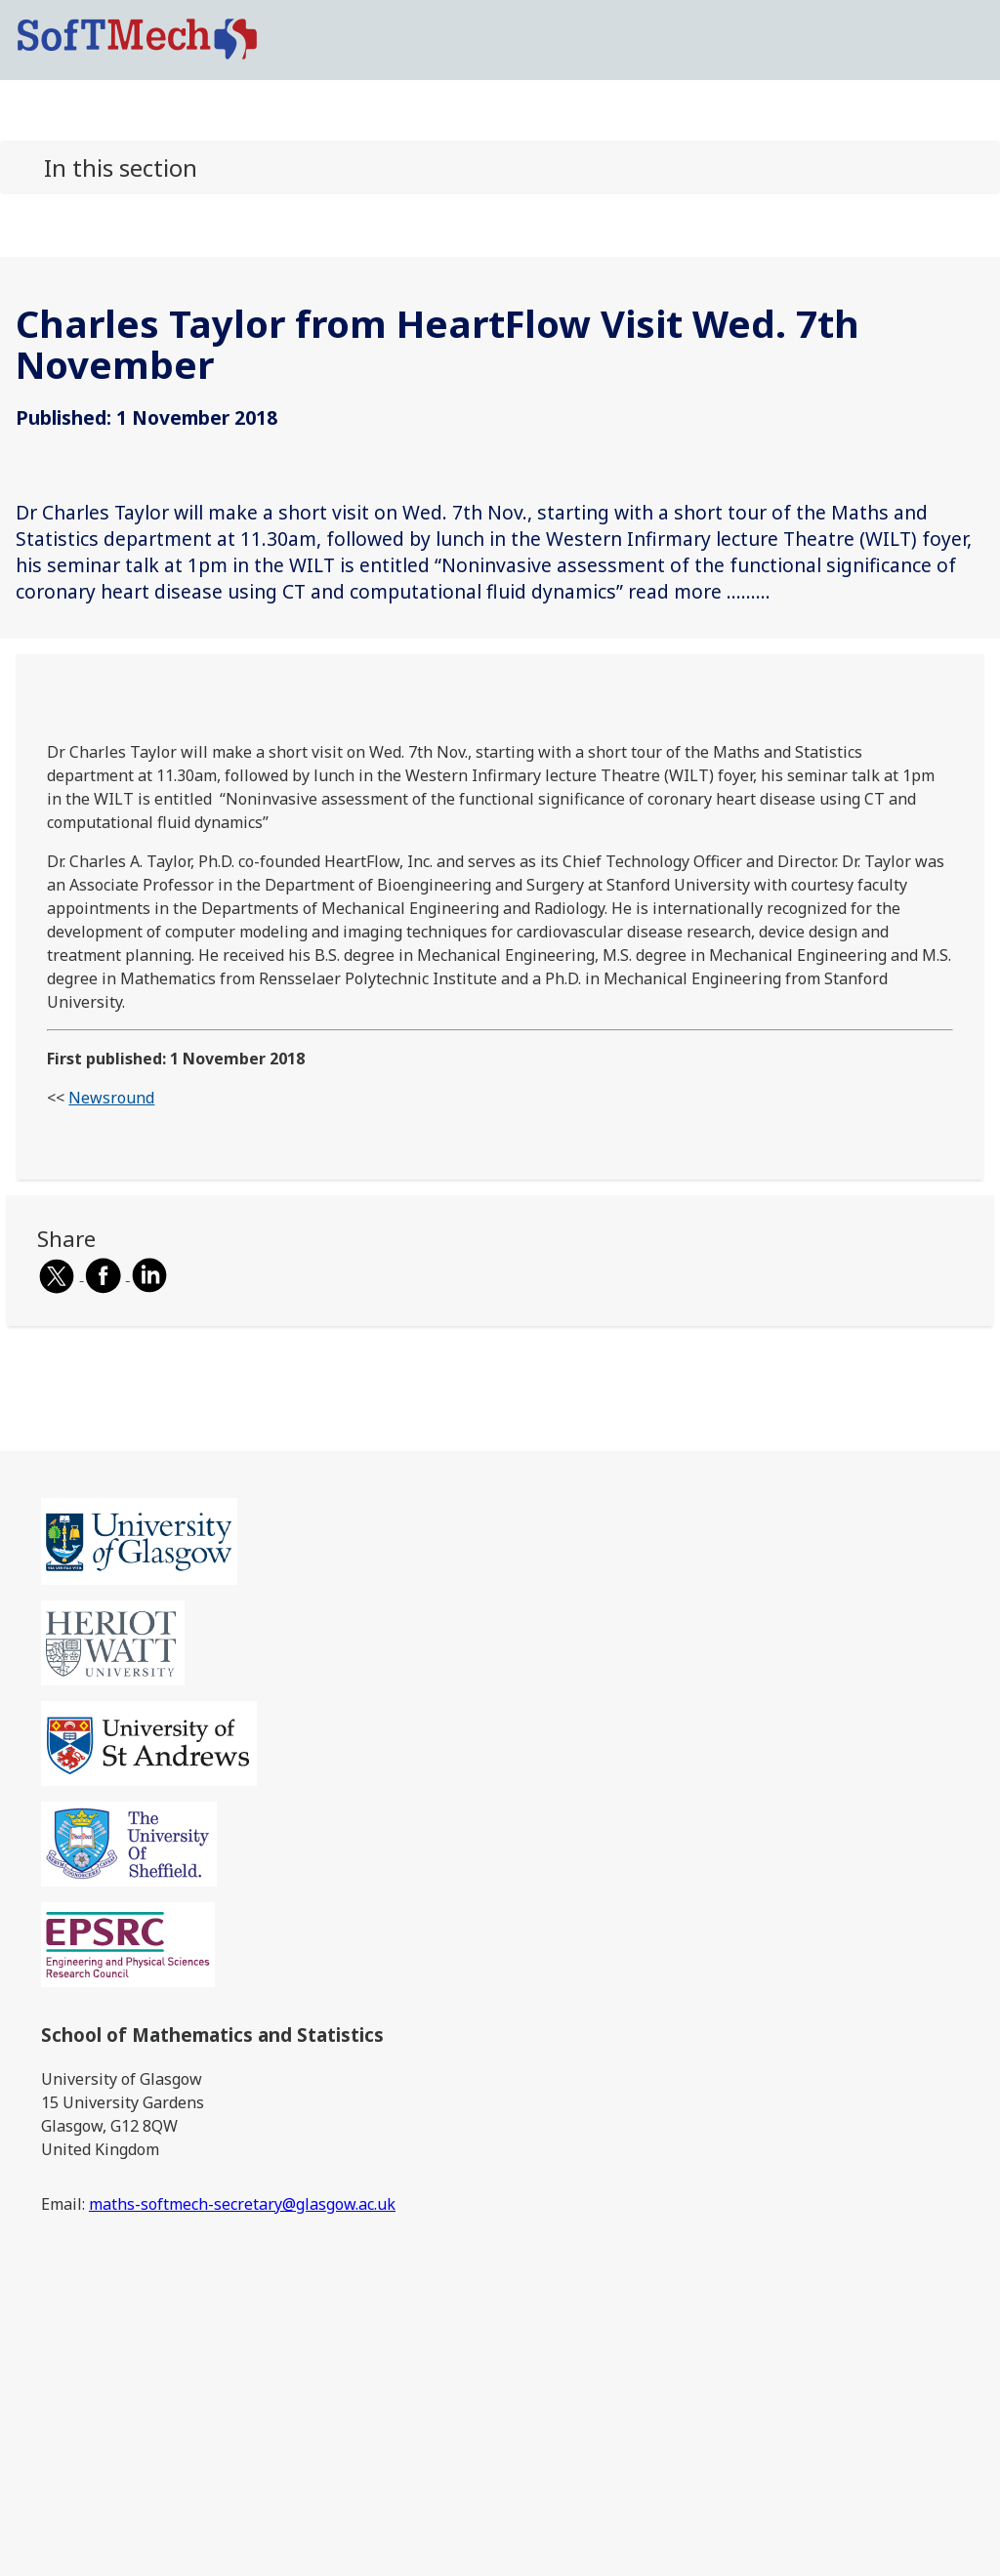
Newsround (111, 1097)
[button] (500, 167)
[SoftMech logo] (137, 38)
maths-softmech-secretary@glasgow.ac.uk (242, 2204)
